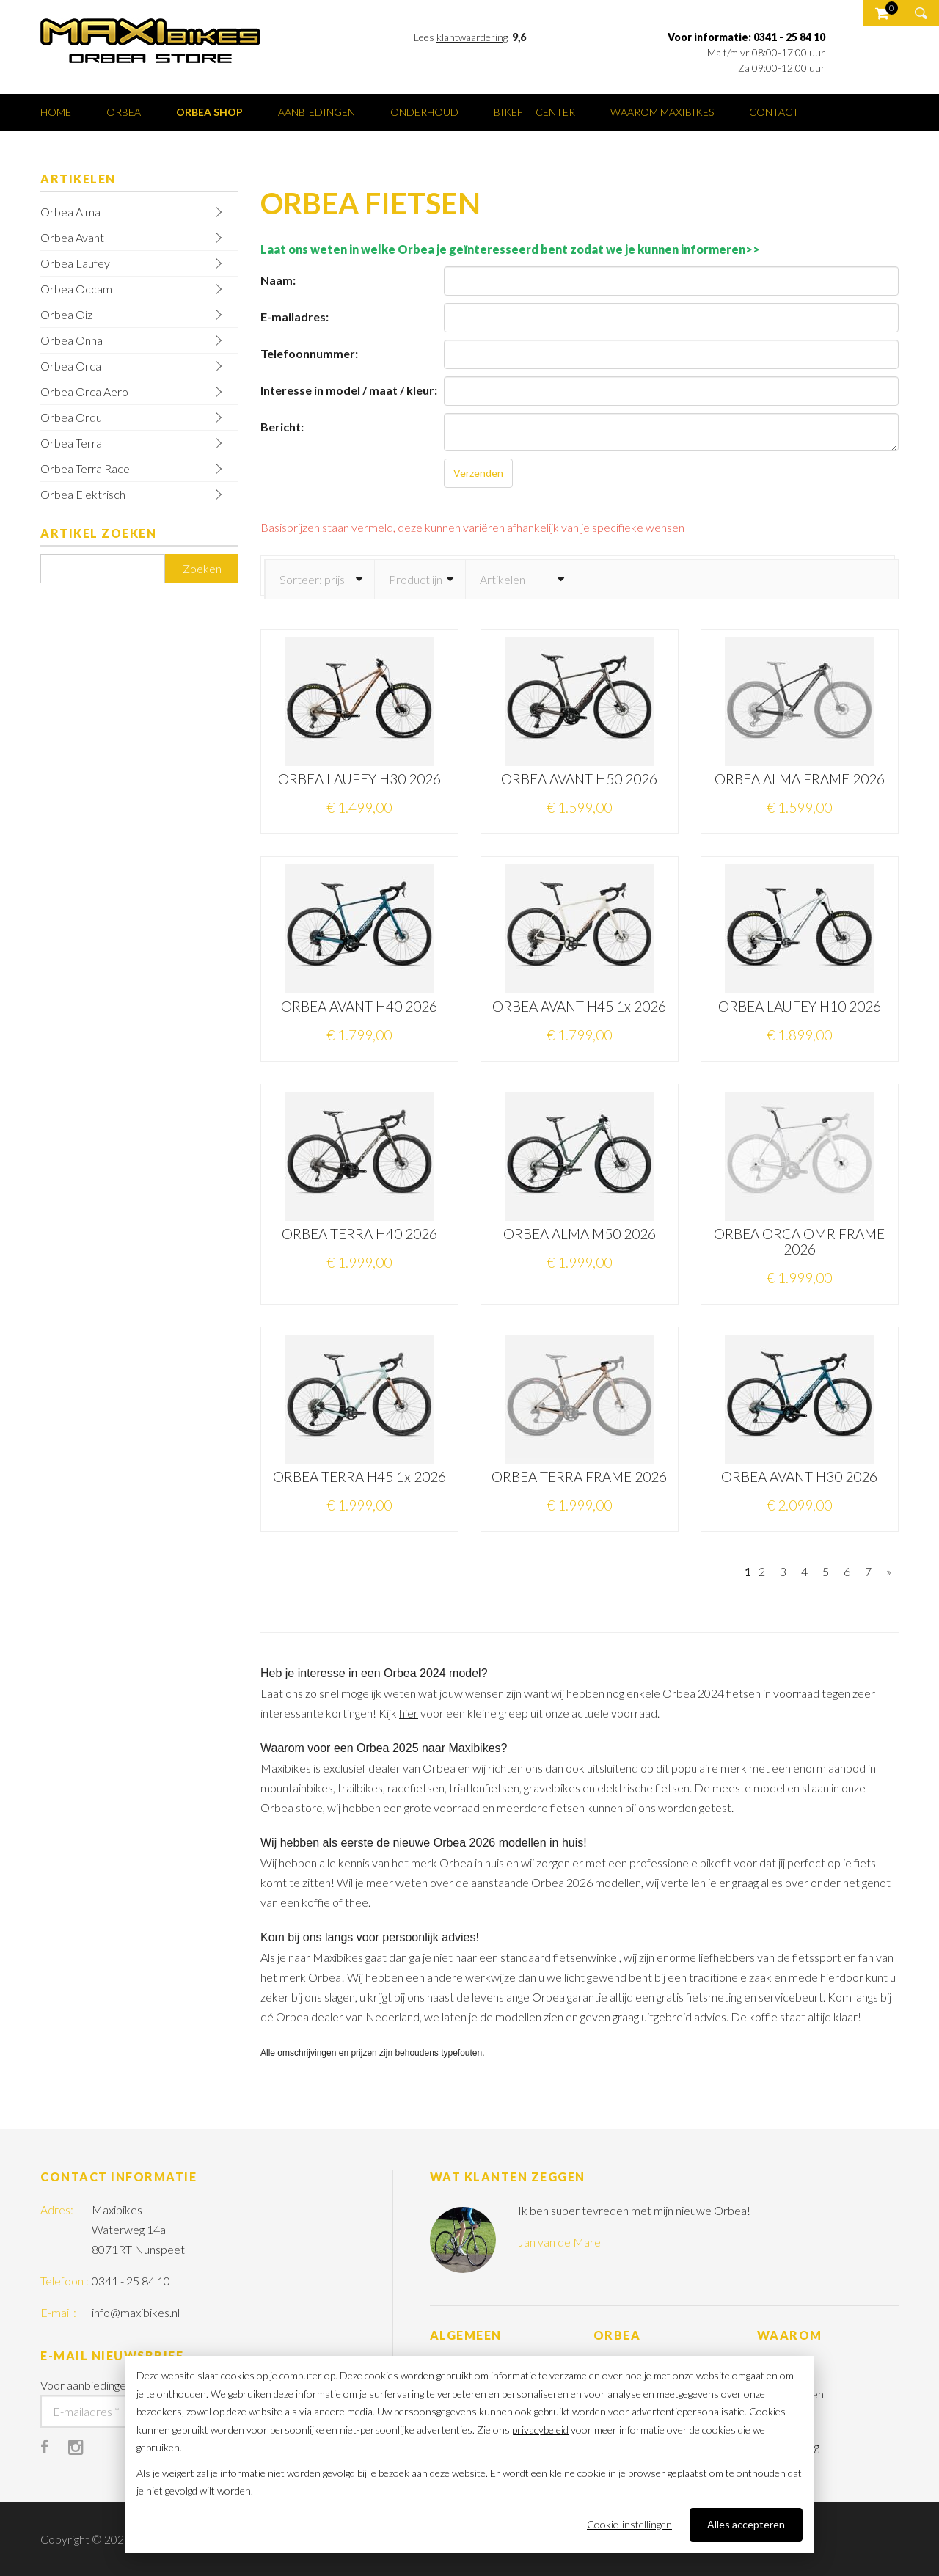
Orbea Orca (70, 366)
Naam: (278, 280)
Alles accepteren (746, 2524)
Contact (774, 112)
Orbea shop (209, 112)
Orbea (123, 112)
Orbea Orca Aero (84, 391)
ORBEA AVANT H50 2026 (579, 778)
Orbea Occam (76, 289)
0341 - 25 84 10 (131, 2281)
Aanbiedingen (316, 112)
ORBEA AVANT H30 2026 (799, 1476)
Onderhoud (424, 112)
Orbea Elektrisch (82, 494)
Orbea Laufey (75, 263)
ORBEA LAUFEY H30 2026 (359, 778)
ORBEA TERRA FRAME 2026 (579, 1476)
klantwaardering (472, 37)
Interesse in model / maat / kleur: (348, 390)
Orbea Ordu (71, 417)
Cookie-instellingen (629, 2524)
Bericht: (282, 427)
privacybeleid (540, 2429)
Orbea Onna (71, 340)
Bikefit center (534, 112)
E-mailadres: (294, 317)
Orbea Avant (72, 237)
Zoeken (202, 568)
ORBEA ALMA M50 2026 (579, 1233)
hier (408, 1713)
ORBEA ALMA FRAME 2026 (800, 778)
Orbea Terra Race (85, 468)
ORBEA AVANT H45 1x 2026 (579, 1006)
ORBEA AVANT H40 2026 (359, 1006)
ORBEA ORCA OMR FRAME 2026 (799, 1241)
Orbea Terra (71, 443)
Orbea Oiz (66, 314)
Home (55, 112)
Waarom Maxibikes (662, 112)
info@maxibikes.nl (136, 2312)
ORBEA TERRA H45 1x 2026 (359, 1476)
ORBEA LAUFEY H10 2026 (799, 1006)
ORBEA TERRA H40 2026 (359, 1233)
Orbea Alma (70, 212)
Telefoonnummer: (309, 353)
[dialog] (469, 2454)
